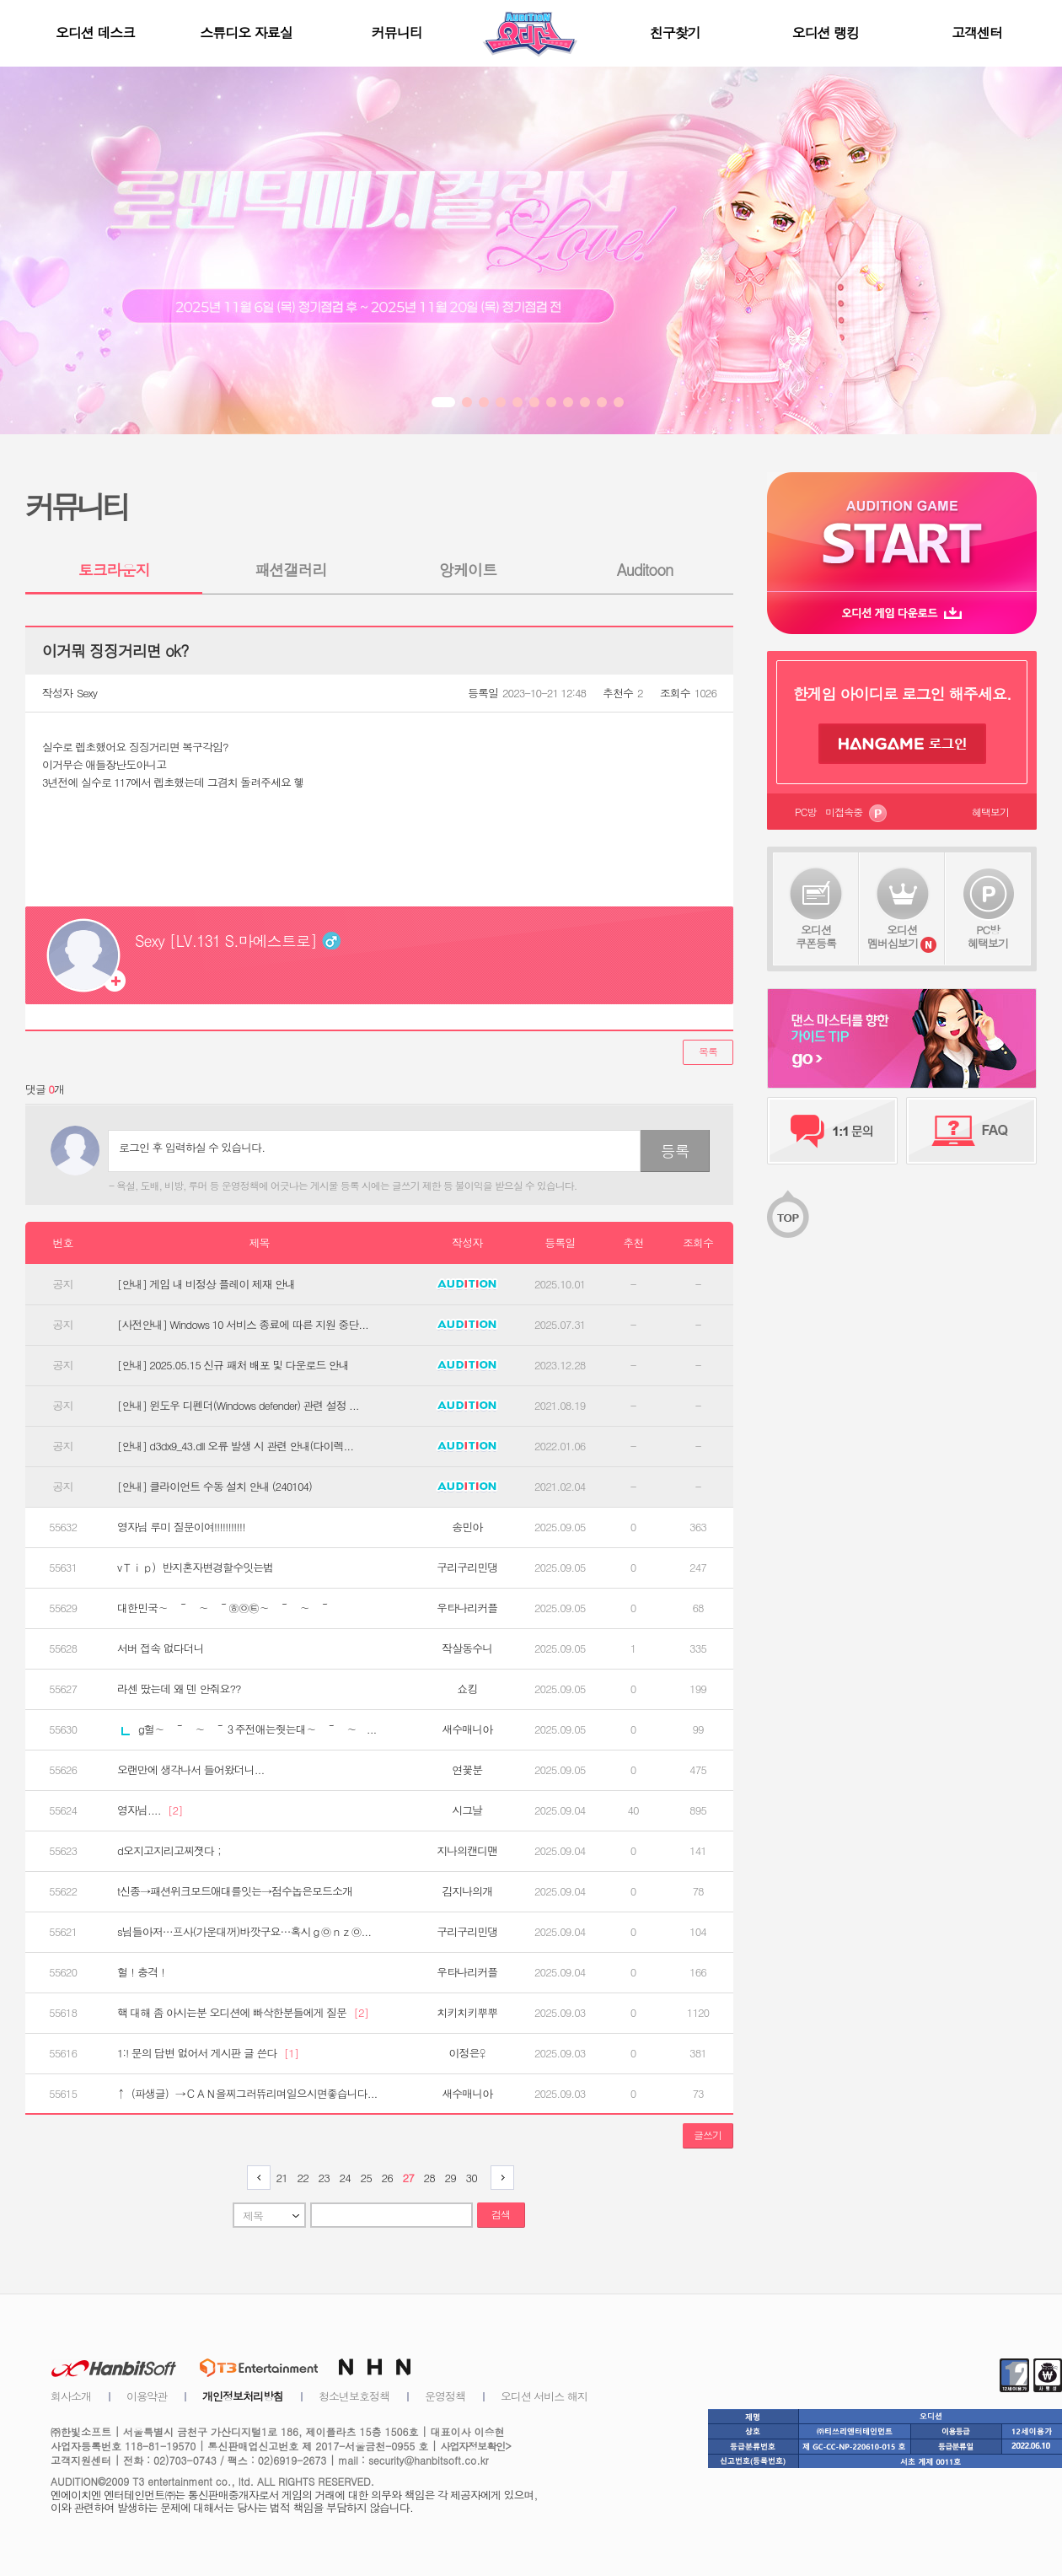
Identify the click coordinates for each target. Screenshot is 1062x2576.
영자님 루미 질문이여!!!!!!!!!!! (180, 1527)
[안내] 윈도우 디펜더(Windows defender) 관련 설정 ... (238, 1405)
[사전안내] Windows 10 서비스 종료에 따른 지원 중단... (242, 1324)
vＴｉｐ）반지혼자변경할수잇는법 (195, 1567)
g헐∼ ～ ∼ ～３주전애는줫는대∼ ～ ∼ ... (248, 1729)
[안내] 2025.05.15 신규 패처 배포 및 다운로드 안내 (233, 1365)
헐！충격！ (142, 1972)
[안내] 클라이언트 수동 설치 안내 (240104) (214, 1486)
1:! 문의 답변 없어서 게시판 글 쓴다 (207, 2053)
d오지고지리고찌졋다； (170, 1851)
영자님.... (149, 1810)
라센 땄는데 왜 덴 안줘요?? (179, 1689)
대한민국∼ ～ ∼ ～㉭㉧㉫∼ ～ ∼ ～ (223, 1608)
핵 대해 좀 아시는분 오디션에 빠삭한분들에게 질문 (242, 2012)
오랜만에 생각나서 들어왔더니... (190, 1770)
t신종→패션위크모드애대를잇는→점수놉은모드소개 (234, 1891)
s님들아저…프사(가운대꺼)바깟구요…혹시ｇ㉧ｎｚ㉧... (244, 1932)
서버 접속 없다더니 (160, 1648)
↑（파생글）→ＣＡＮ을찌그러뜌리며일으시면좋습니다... (247, 2093)
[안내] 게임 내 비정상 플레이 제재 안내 (206, 1284)
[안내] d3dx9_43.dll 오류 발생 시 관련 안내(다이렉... (235, 1446)
